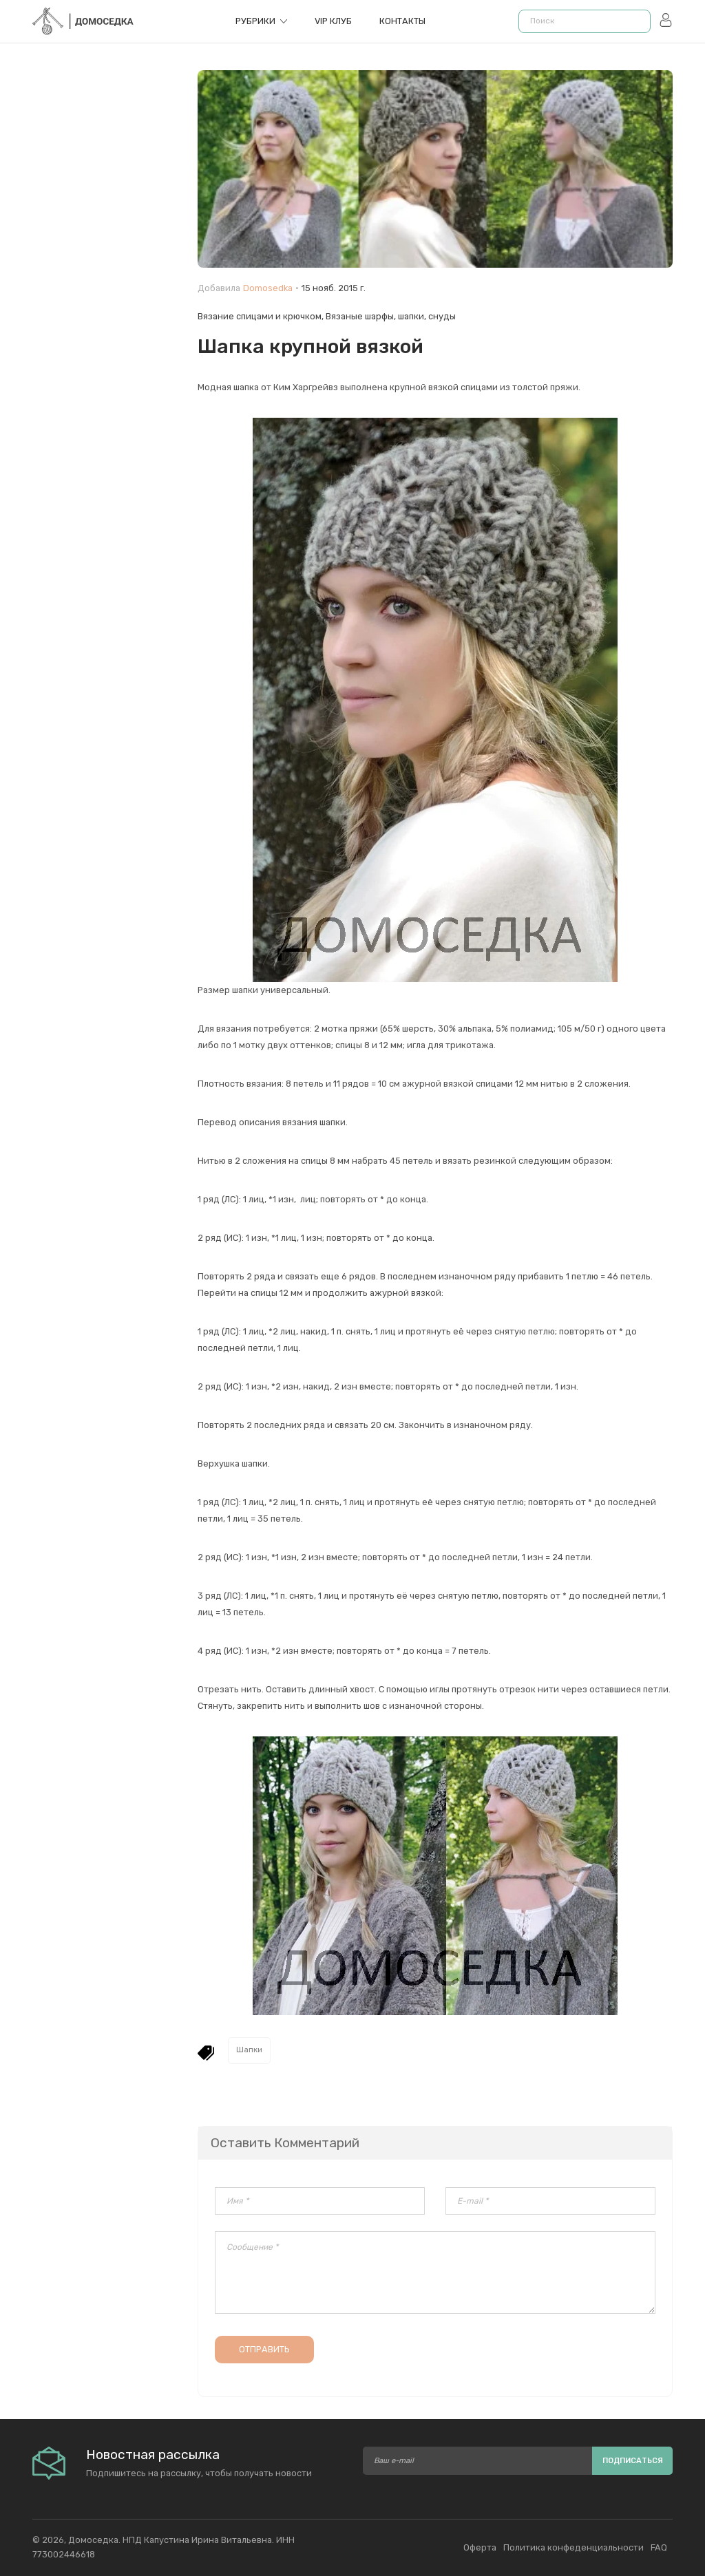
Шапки (249, 2049)
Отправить (264, 2349)
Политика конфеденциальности (573, 2547)
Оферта (479, 2547)
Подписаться (632, 2460)
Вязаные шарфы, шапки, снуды (391, 316)
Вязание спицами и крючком (260, 316)
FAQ (659, 2547)
